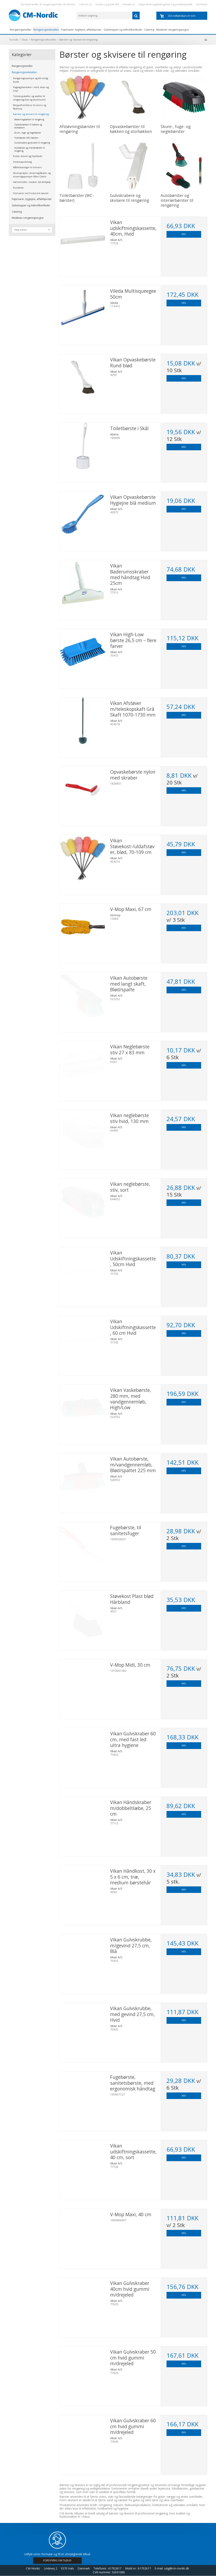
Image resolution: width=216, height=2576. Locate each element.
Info (184, 234)
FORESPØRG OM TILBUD (57, 2560)
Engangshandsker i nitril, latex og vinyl (31, 89)
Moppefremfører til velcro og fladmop (29, 107)
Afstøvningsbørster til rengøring (29, 119)
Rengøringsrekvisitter (46, 29)
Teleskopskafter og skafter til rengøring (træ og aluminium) (29, 98)
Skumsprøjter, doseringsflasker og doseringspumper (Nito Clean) (32, 174)
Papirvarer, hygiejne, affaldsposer (81, 29)
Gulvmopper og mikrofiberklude (123, 29)
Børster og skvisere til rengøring (31, 114)
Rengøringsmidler (20, 29)
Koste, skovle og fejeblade (27, 156)
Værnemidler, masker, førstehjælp (32, 181)
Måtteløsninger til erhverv (27, 167)
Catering (149, 29)
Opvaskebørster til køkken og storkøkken (28, 126)
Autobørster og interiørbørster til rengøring (29, 149)
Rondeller (18, 187)
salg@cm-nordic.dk (176, 2568)
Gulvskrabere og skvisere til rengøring (32, 142)
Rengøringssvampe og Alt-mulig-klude (31, 80)
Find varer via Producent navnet (30, 193)
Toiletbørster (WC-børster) (26, 137)
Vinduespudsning (22, 161)
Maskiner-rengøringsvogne (172, 29)
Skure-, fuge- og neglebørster (27, 132)
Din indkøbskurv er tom (181, 16)
